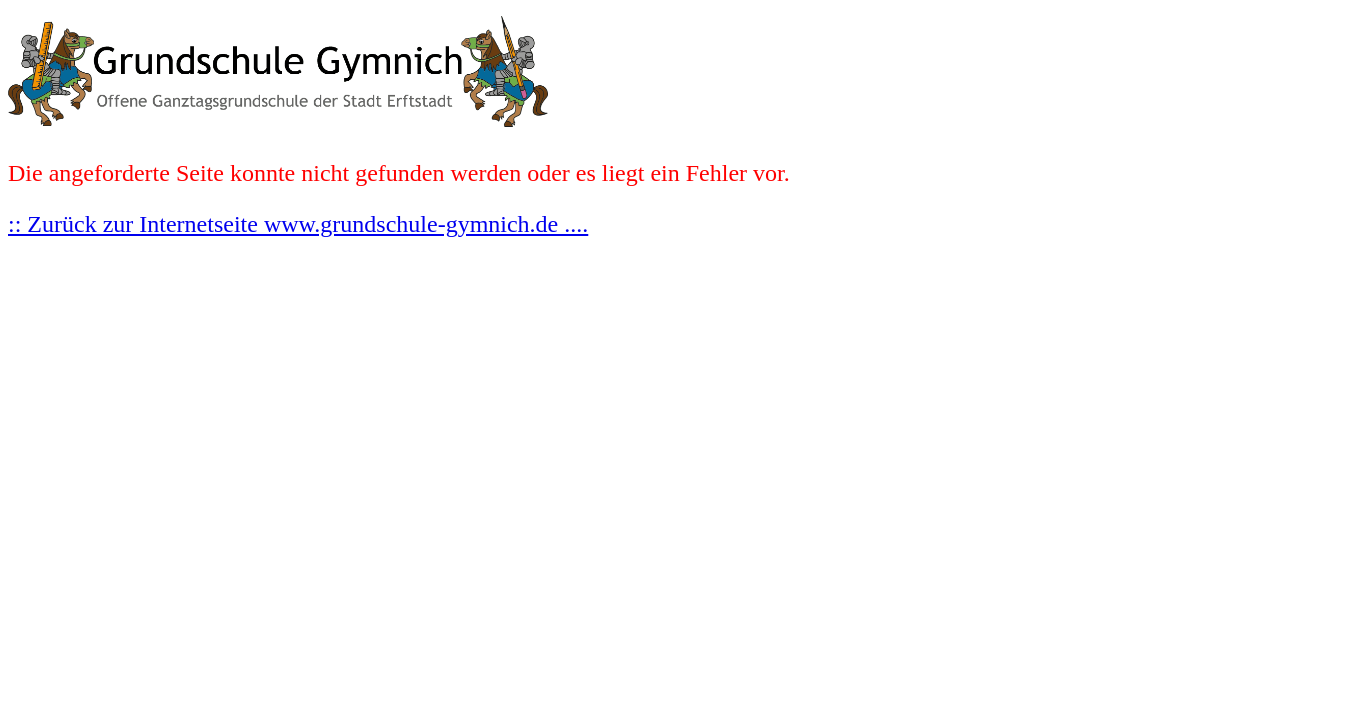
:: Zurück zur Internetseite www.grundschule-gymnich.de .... (298, 224)
